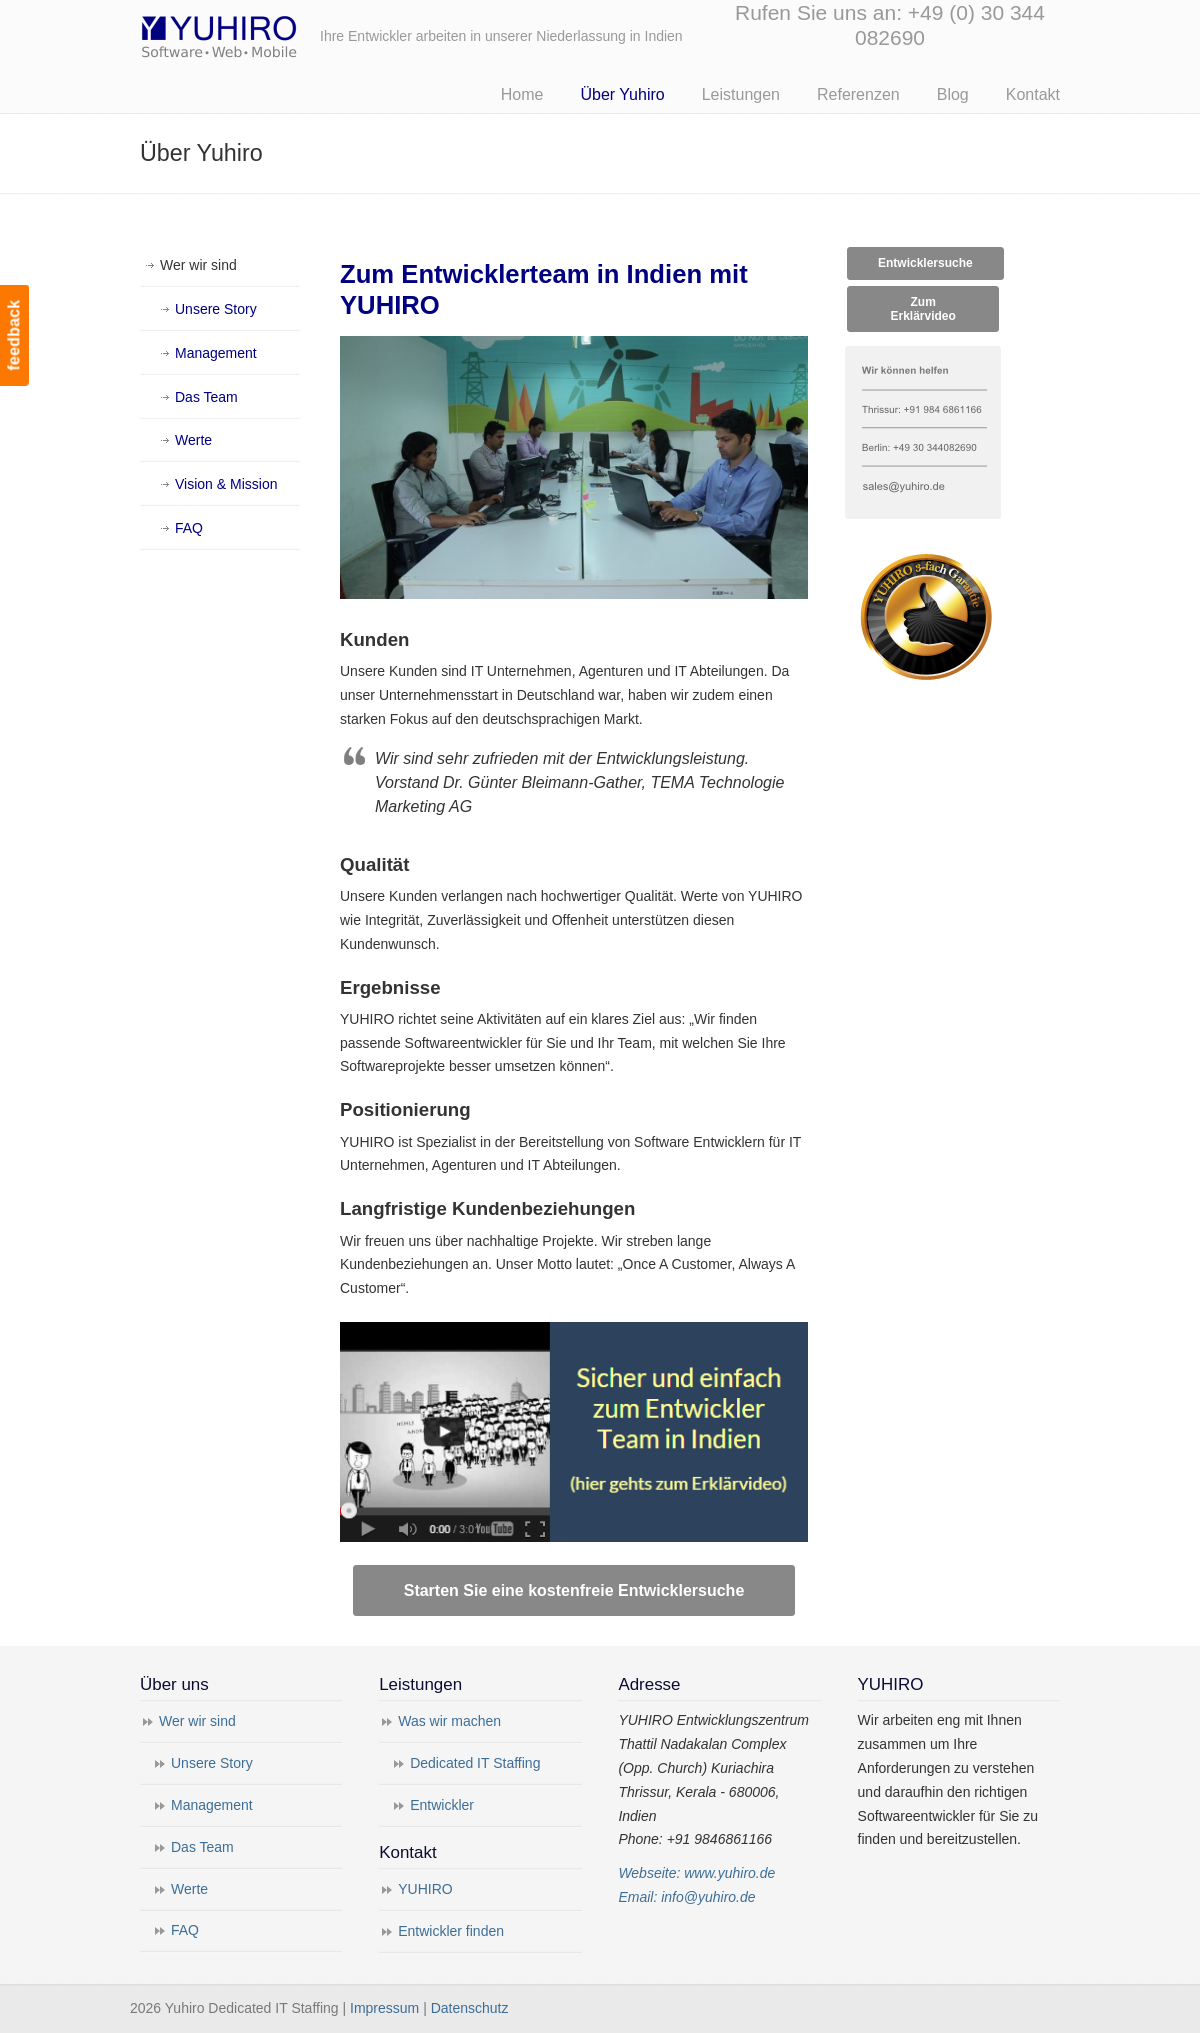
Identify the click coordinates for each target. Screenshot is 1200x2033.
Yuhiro (280, 33)
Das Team (206, 397)
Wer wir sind (198, 265)
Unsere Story (216, 309)
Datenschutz (470, 2008)
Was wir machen (449, 1721)
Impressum (384, 2008)
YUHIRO (425, 1889)
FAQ (189, 528)
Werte (193, 440)
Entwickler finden (451, 1931)
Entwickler (442, 1805)
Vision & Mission (226, 484)
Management (216, 353)
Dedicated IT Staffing (475, 1763)
